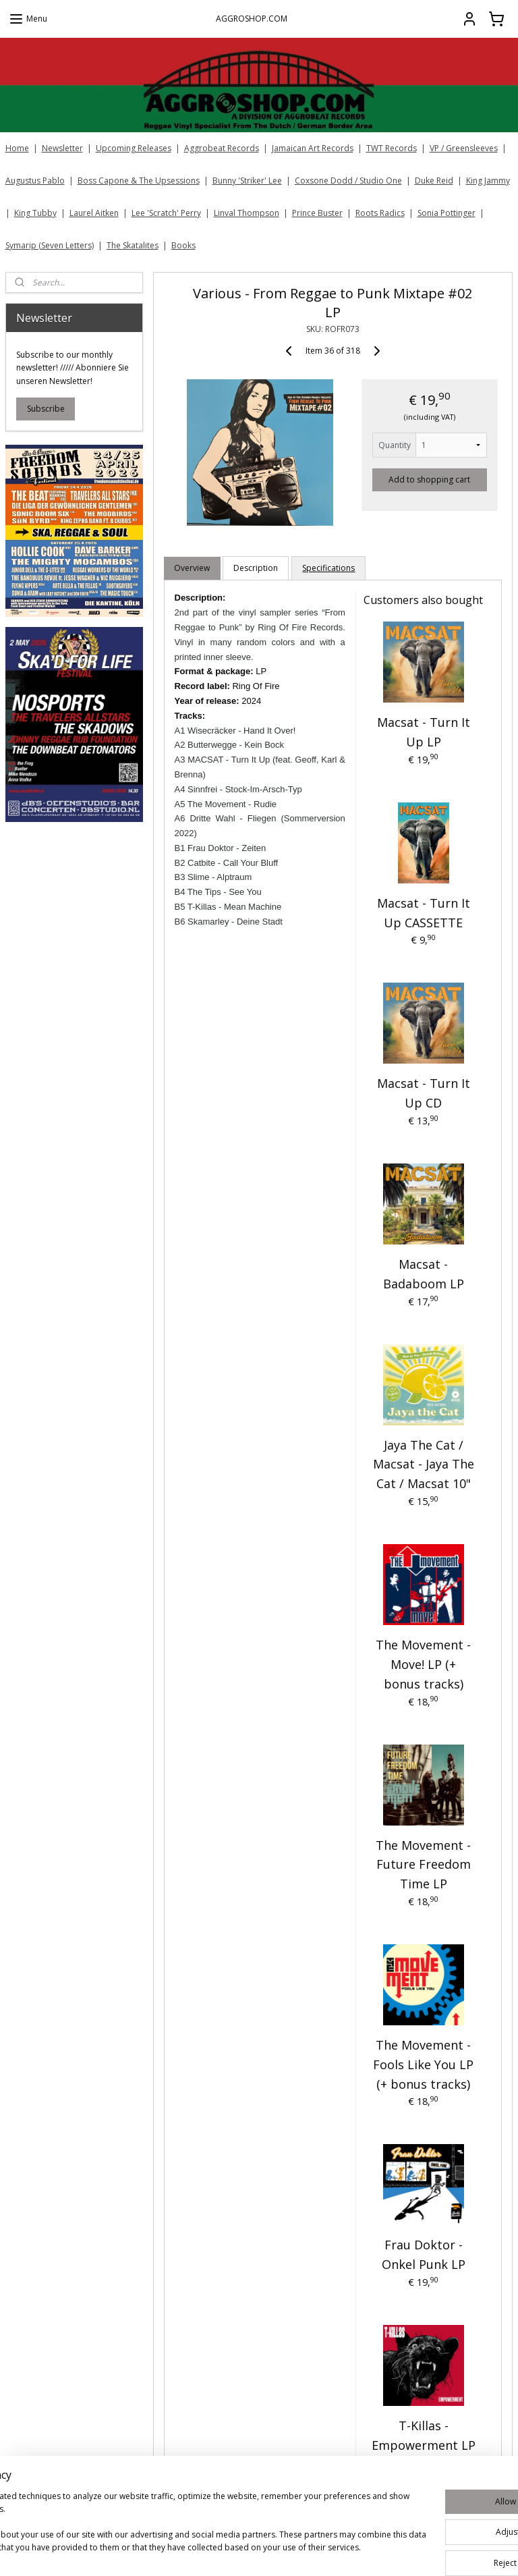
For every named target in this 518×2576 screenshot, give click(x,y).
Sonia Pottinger (447, 213)
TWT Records (391, 148)
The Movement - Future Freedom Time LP (423, 1864)
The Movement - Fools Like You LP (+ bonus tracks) (424, 2064)
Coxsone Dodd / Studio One (348, 180)
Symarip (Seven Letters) (49, 245)
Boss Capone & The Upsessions (139, 180)
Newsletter (62, 148)
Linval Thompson (246, 213)
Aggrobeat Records (221, 148)
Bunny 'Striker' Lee (247, 180)
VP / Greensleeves (464, 148)
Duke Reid (434, 180)
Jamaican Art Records (312, 148)
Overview (192, 568)
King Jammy (488, 180)
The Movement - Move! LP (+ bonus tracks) (423, 1664)
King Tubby (35, 213)
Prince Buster (317, 213)
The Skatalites (133, 245)
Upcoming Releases (133, 148)
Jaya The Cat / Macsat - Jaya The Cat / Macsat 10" (423, 1463)
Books (183, 245)
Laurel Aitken (94, 213)
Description (256, 568)
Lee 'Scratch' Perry (166, 213)
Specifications (329, 568)
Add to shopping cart (430, 479)
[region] (170, 2522)
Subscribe (46, 408)
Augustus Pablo (35, 180)
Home (17, 148)
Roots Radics (380, 213)
